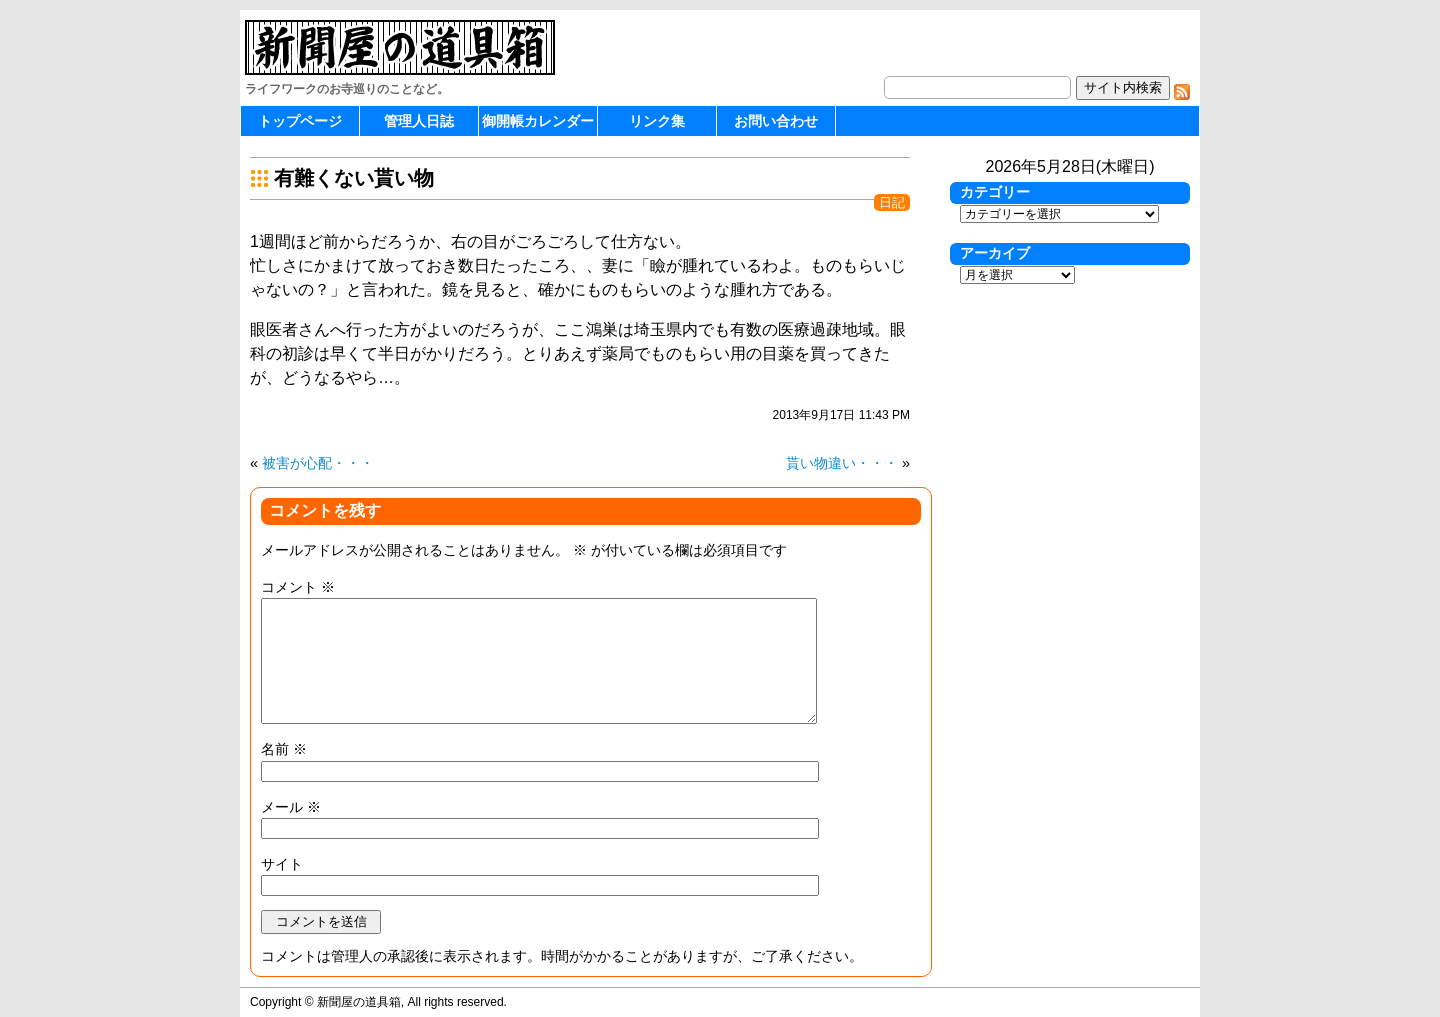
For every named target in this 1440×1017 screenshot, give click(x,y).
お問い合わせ (776, 121)
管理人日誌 (419, 121)
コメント (298, 587)
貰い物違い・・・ (842, 463)
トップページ (300, 121)
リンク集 (657, 121)
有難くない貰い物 (354, 178)
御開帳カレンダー (538, 121)
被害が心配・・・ (318, 463)
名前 (284, 749)
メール (291, 807)
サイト (282, 864)
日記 (892, 202)
